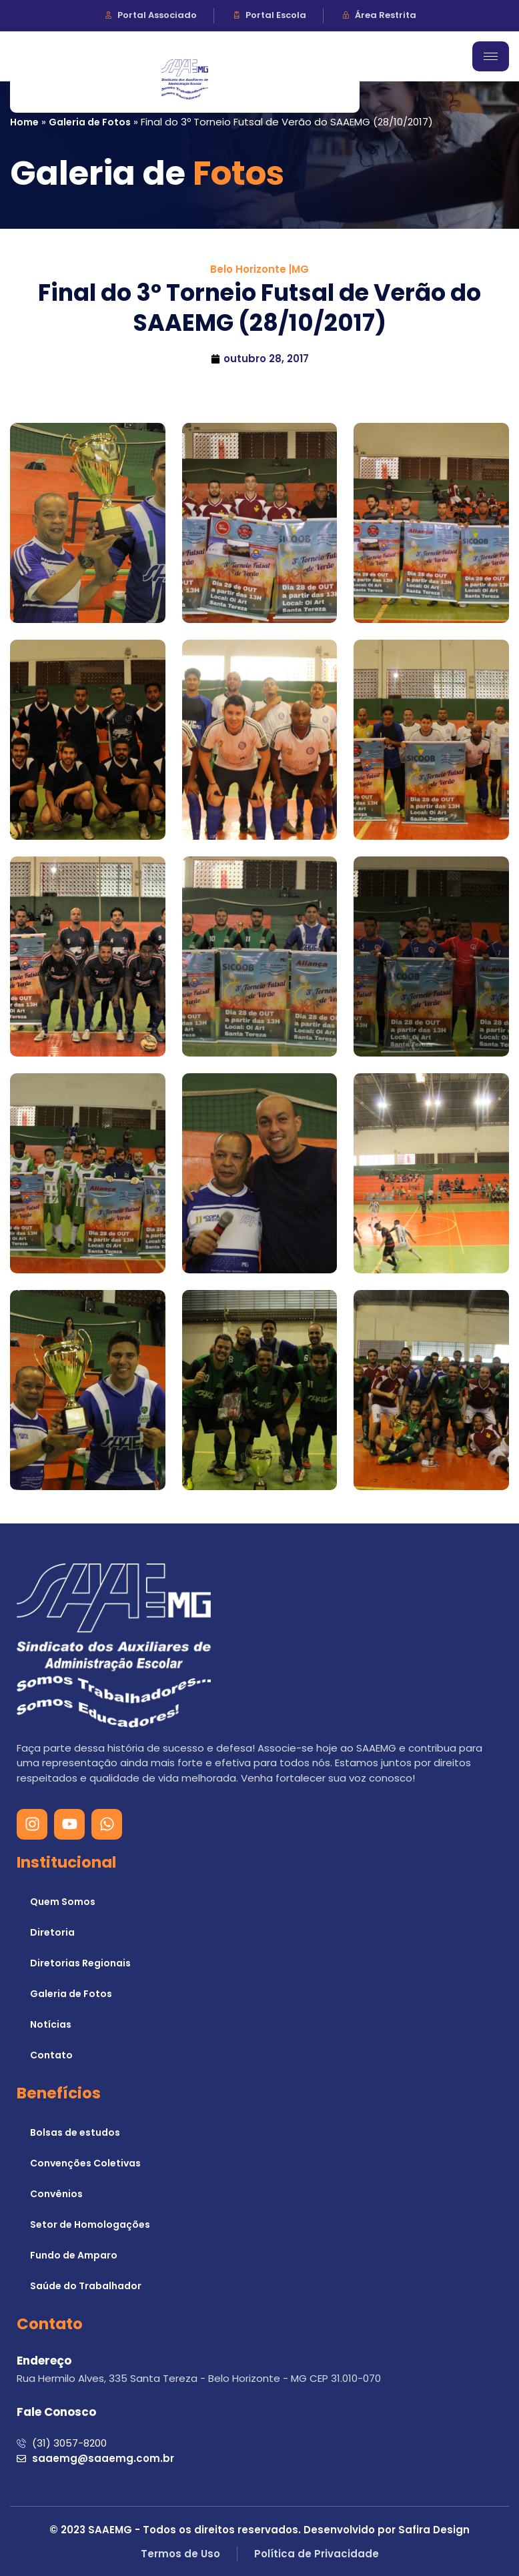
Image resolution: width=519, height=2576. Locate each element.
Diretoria (52, 1932)
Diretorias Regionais (80, 1963)
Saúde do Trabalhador (85, 2286)
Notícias (50, 2024)
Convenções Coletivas (85, 2163)
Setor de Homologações (90, 2224)
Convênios (56, 2193)
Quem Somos (62, 1901)
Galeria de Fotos (90, 122)
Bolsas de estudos (75, 2132)
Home (24, 122)
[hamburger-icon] (490, 56)
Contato (51, 2055)
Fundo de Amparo (73, 2255)
